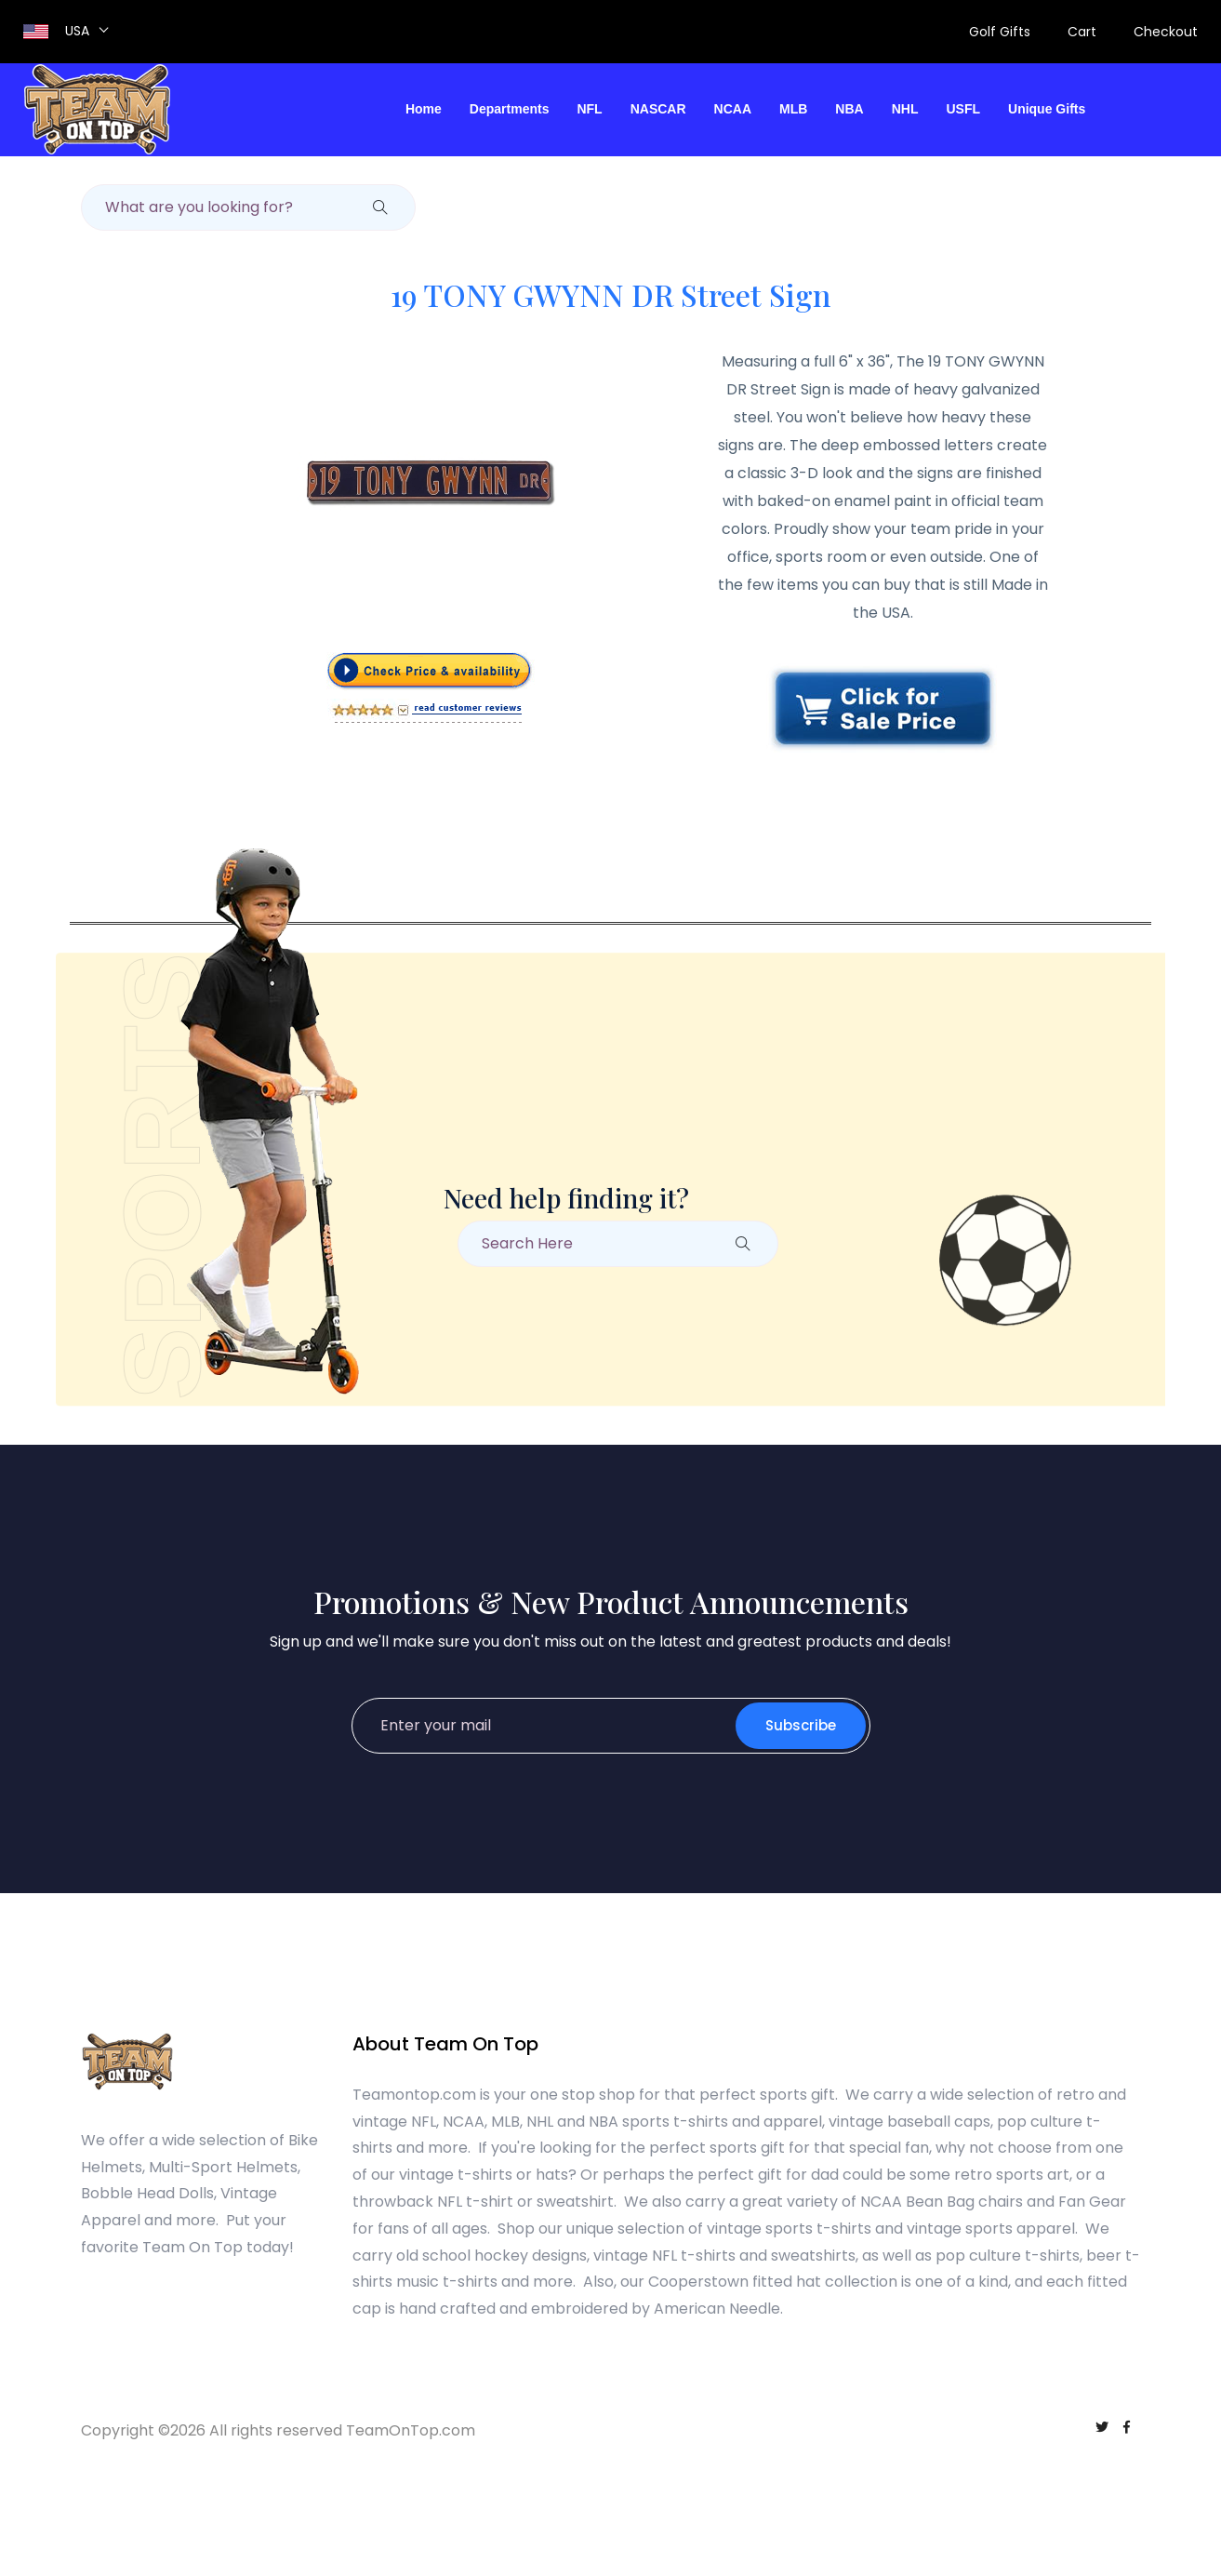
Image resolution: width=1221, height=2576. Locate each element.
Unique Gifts (1046, 108)
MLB (793, 108)
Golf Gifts (999, 31)
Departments (510, 108)
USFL (963, 108)
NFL (589, 108)
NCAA (732, 108)
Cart (1082, 31)
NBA (849, 108)
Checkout (1166, 31)
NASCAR (658, 108)
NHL (905, 108)
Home (423, 108)
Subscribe (800, 1725)
